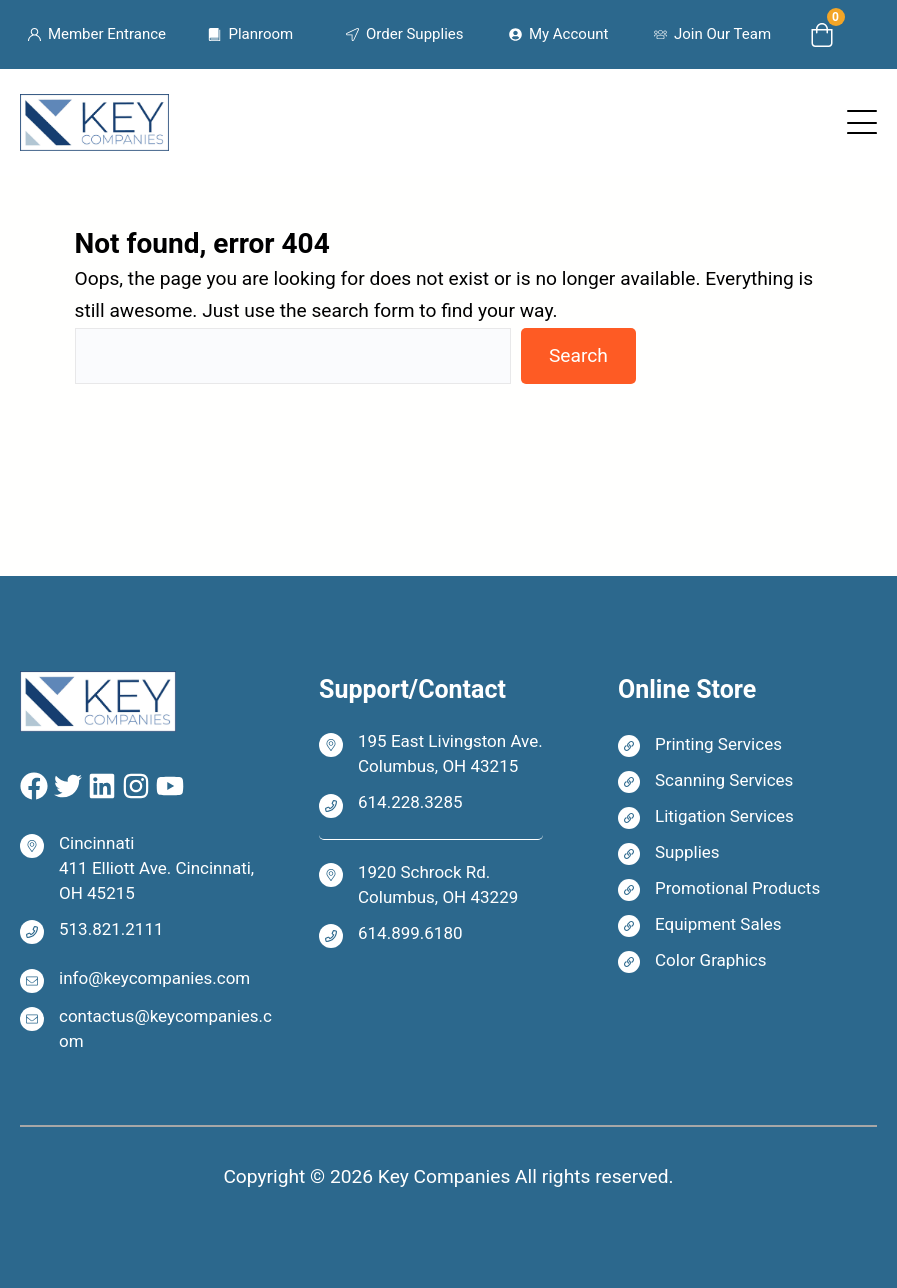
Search (578, 355)
